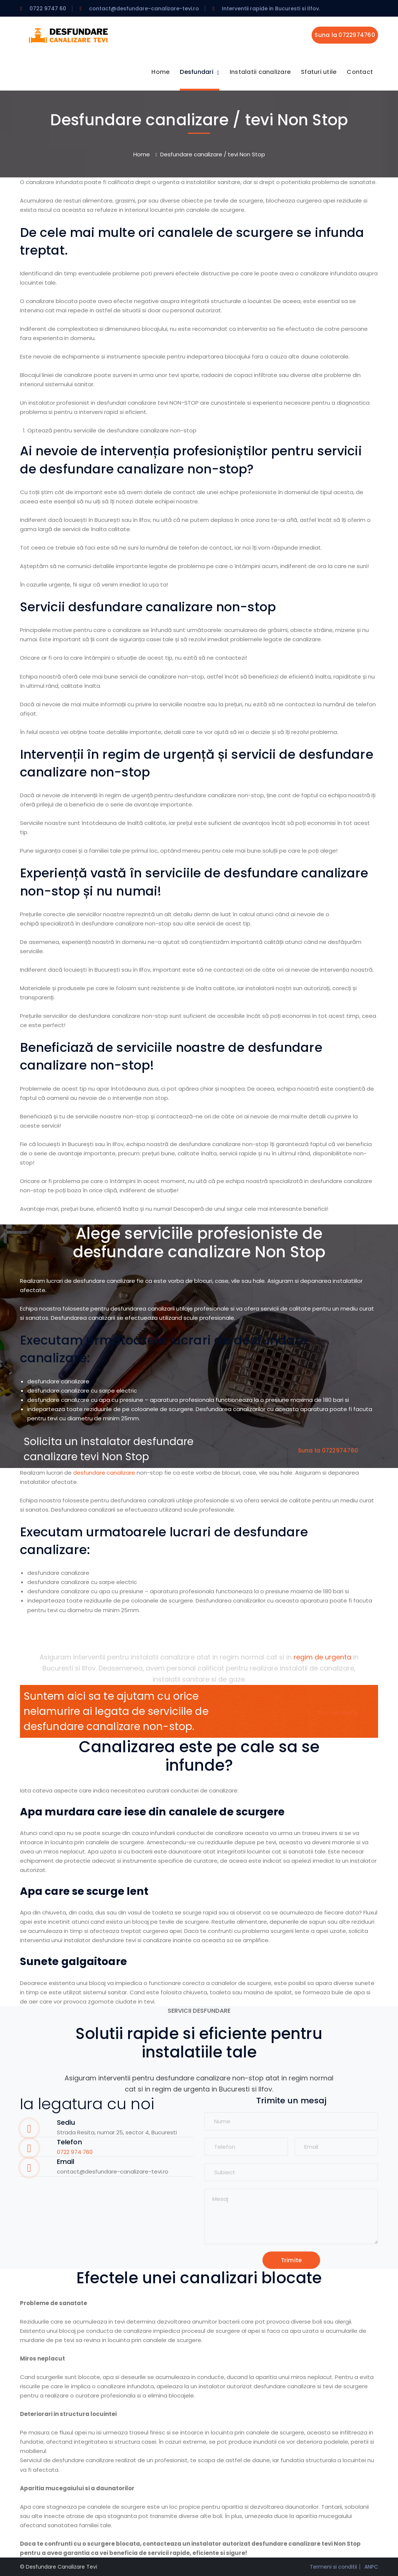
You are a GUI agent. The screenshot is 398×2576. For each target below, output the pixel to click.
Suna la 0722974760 (345, 35)
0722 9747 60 (48, 8)
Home (141, 154)
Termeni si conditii (333, 2566)
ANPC (371, 2566)
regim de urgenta (322, 1656)
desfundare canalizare (104, 1472)
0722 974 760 (75, 2151)
